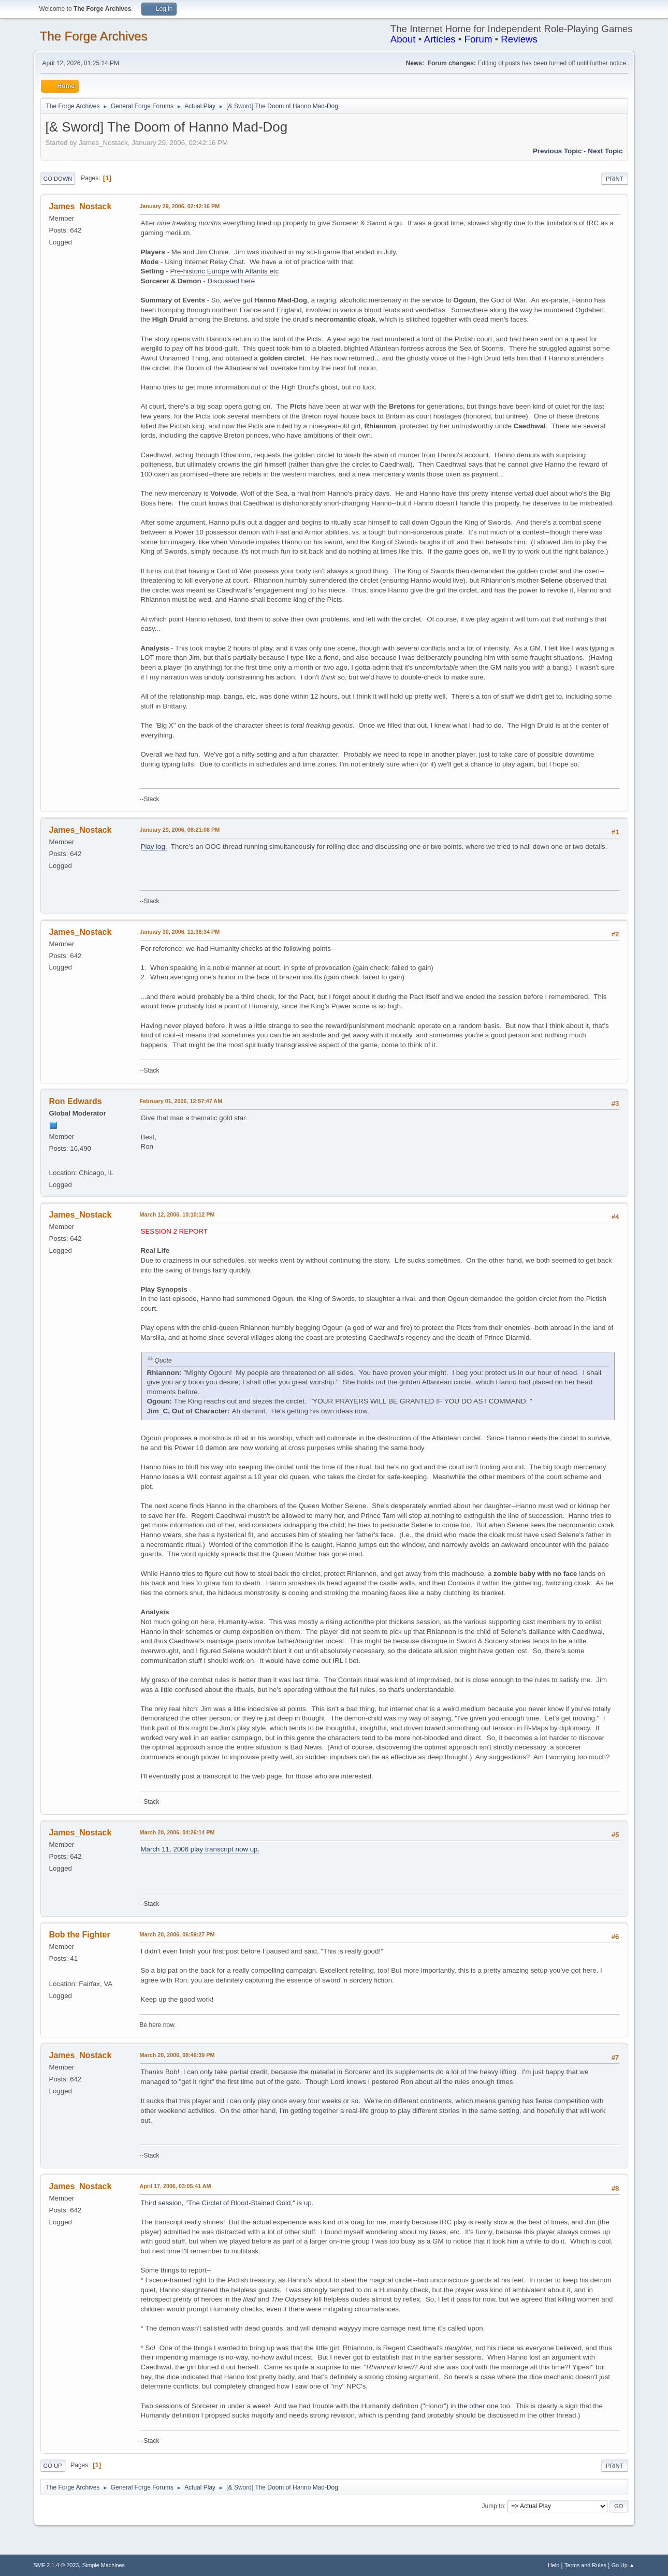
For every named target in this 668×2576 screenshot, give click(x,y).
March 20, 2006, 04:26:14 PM (177, 1832)
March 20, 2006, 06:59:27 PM (177, 1934)
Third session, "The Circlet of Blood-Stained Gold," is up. (227, 2203)
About (403, 39)
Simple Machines (103, 2565)
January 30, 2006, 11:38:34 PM (180, 932)
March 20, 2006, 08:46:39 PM (177, 2055)
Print (614, 179)
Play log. (154, 846)
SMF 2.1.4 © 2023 (56, 2565)
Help (553, 2565)
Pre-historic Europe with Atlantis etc (224, 271)
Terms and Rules (585, 2565)
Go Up (52, 2466)
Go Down (57, 179)
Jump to (493, 2506)
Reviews (519, 39)
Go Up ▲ (623, 2565)
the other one (478, 2406)
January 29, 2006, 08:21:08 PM (180, 830)
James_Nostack (80, 206)
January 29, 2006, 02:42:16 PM (180, 206)
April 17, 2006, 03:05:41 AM (175, 2186)
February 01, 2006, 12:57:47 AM (181, 1101)
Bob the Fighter (79, 1934)
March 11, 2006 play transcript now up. (200, 1849)
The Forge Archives (94, 36)
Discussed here (231, 281)
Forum (478, 39)
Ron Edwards (75, 1101)
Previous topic (557, 151)
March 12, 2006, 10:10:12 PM (177, 1214)
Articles (439, 39)
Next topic (605, 151)
